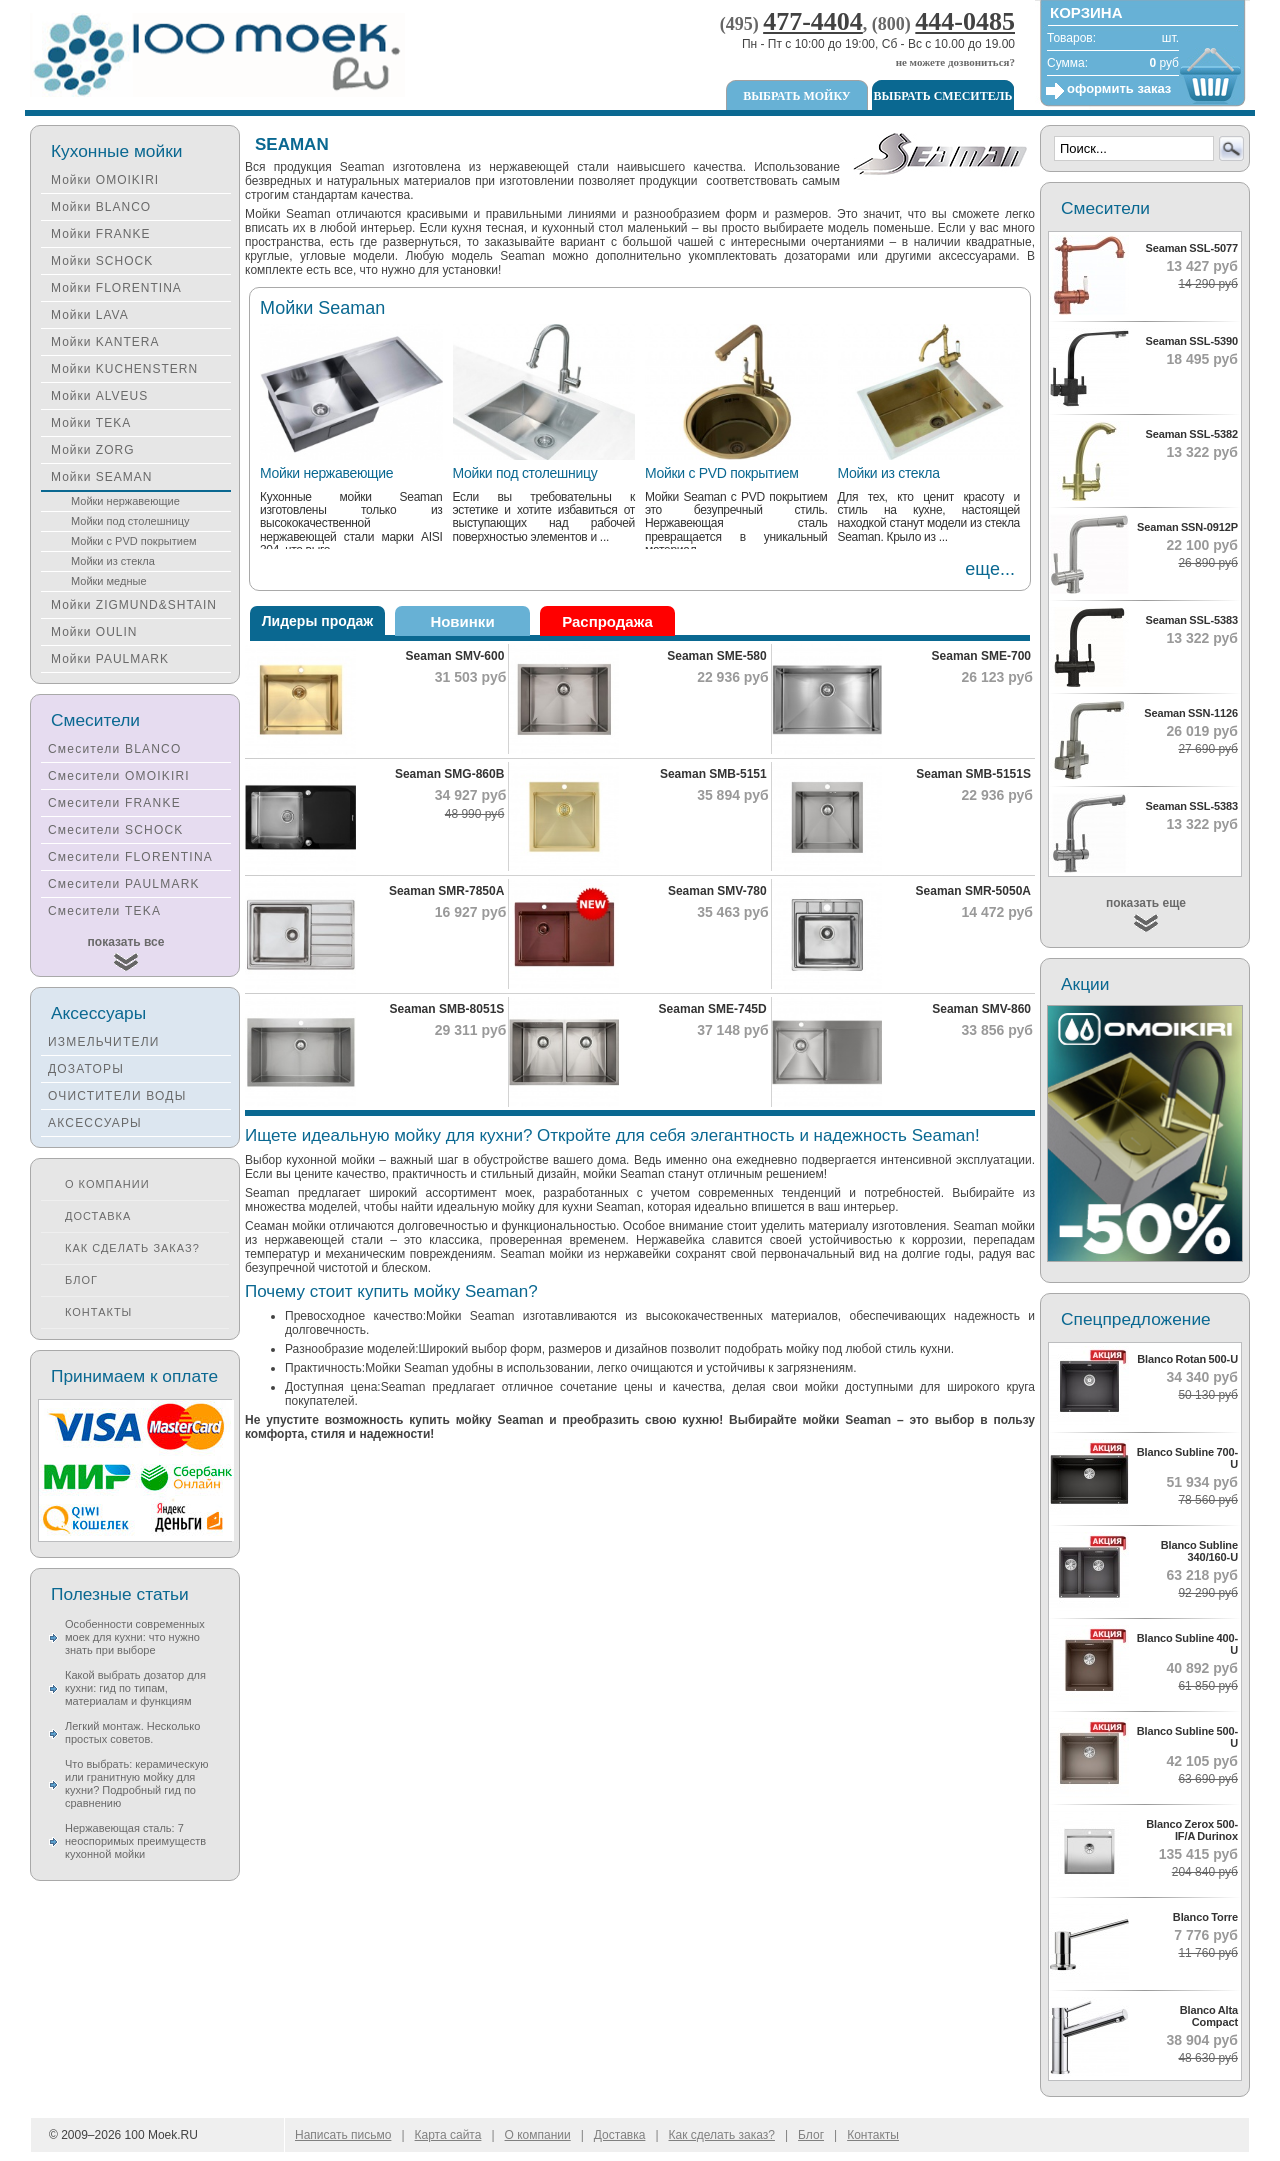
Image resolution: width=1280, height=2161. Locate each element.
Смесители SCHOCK (116, 830)
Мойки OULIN (94, 632)
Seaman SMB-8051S (447, 1009)
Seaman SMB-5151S (973, 774)
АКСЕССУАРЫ (95, 1123)
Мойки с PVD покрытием (722, 473)
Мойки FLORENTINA (116, 288)
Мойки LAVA (90, 315)
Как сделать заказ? (132, 1248)
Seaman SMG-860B (449, 774)
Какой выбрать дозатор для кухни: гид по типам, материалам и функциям (135, 1688)
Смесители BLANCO (115, 749)
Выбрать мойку (796, 96)
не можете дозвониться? (955, 62)
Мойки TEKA (91, 423)
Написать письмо (343, 2135)
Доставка (98, 1216)
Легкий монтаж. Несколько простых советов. (132, 1732)
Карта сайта (448, 2135)
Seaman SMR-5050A (973, 891)
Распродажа (607, 621)
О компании (107, 1184)
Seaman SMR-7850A (446, 891)
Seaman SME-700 (981, 656)
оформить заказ (1119, 88)
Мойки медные (109, 581)
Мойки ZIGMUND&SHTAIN (134, 605)
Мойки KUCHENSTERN (124, 369)
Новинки (462, 621)
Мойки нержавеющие (326, 473)
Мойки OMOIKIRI (105, 180)
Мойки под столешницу (525, 473)
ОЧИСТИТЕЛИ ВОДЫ (117, 1096)
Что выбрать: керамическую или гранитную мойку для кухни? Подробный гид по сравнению (136, 1783)
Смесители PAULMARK (124, 884)
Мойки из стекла (889, 473)
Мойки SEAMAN (101, 477)
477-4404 (813, 21)
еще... (990, 569)
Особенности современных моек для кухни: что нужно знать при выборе (135, 1637)
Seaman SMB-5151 (713, 774)
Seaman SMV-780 (717, 891)
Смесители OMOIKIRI (119, 776)
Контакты (98, 1312)
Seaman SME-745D (713, 1009)
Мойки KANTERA (105, 342)
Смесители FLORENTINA (130, 857)
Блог (81, 1280)
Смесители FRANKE (114, 803)
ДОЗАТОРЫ (86, 1069)
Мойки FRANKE (100, 234)
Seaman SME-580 (716, 656)
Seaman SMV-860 (981, 1009)
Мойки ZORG (92, 450)
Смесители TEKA (104, 911)
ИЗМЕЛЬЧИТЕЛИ (104, 1042)
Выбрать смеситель (943, 96)
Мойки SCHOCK (102, 261)
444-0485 (965, 21)
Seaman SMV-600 (455, 656)
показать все (126, 942)
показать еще (1146, 903)
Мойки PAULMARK (110, 659)
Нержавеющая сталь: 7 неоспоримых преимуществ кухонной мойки (135, 1841)
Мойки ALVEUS (99, 396)
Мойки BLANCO (101, 207)
